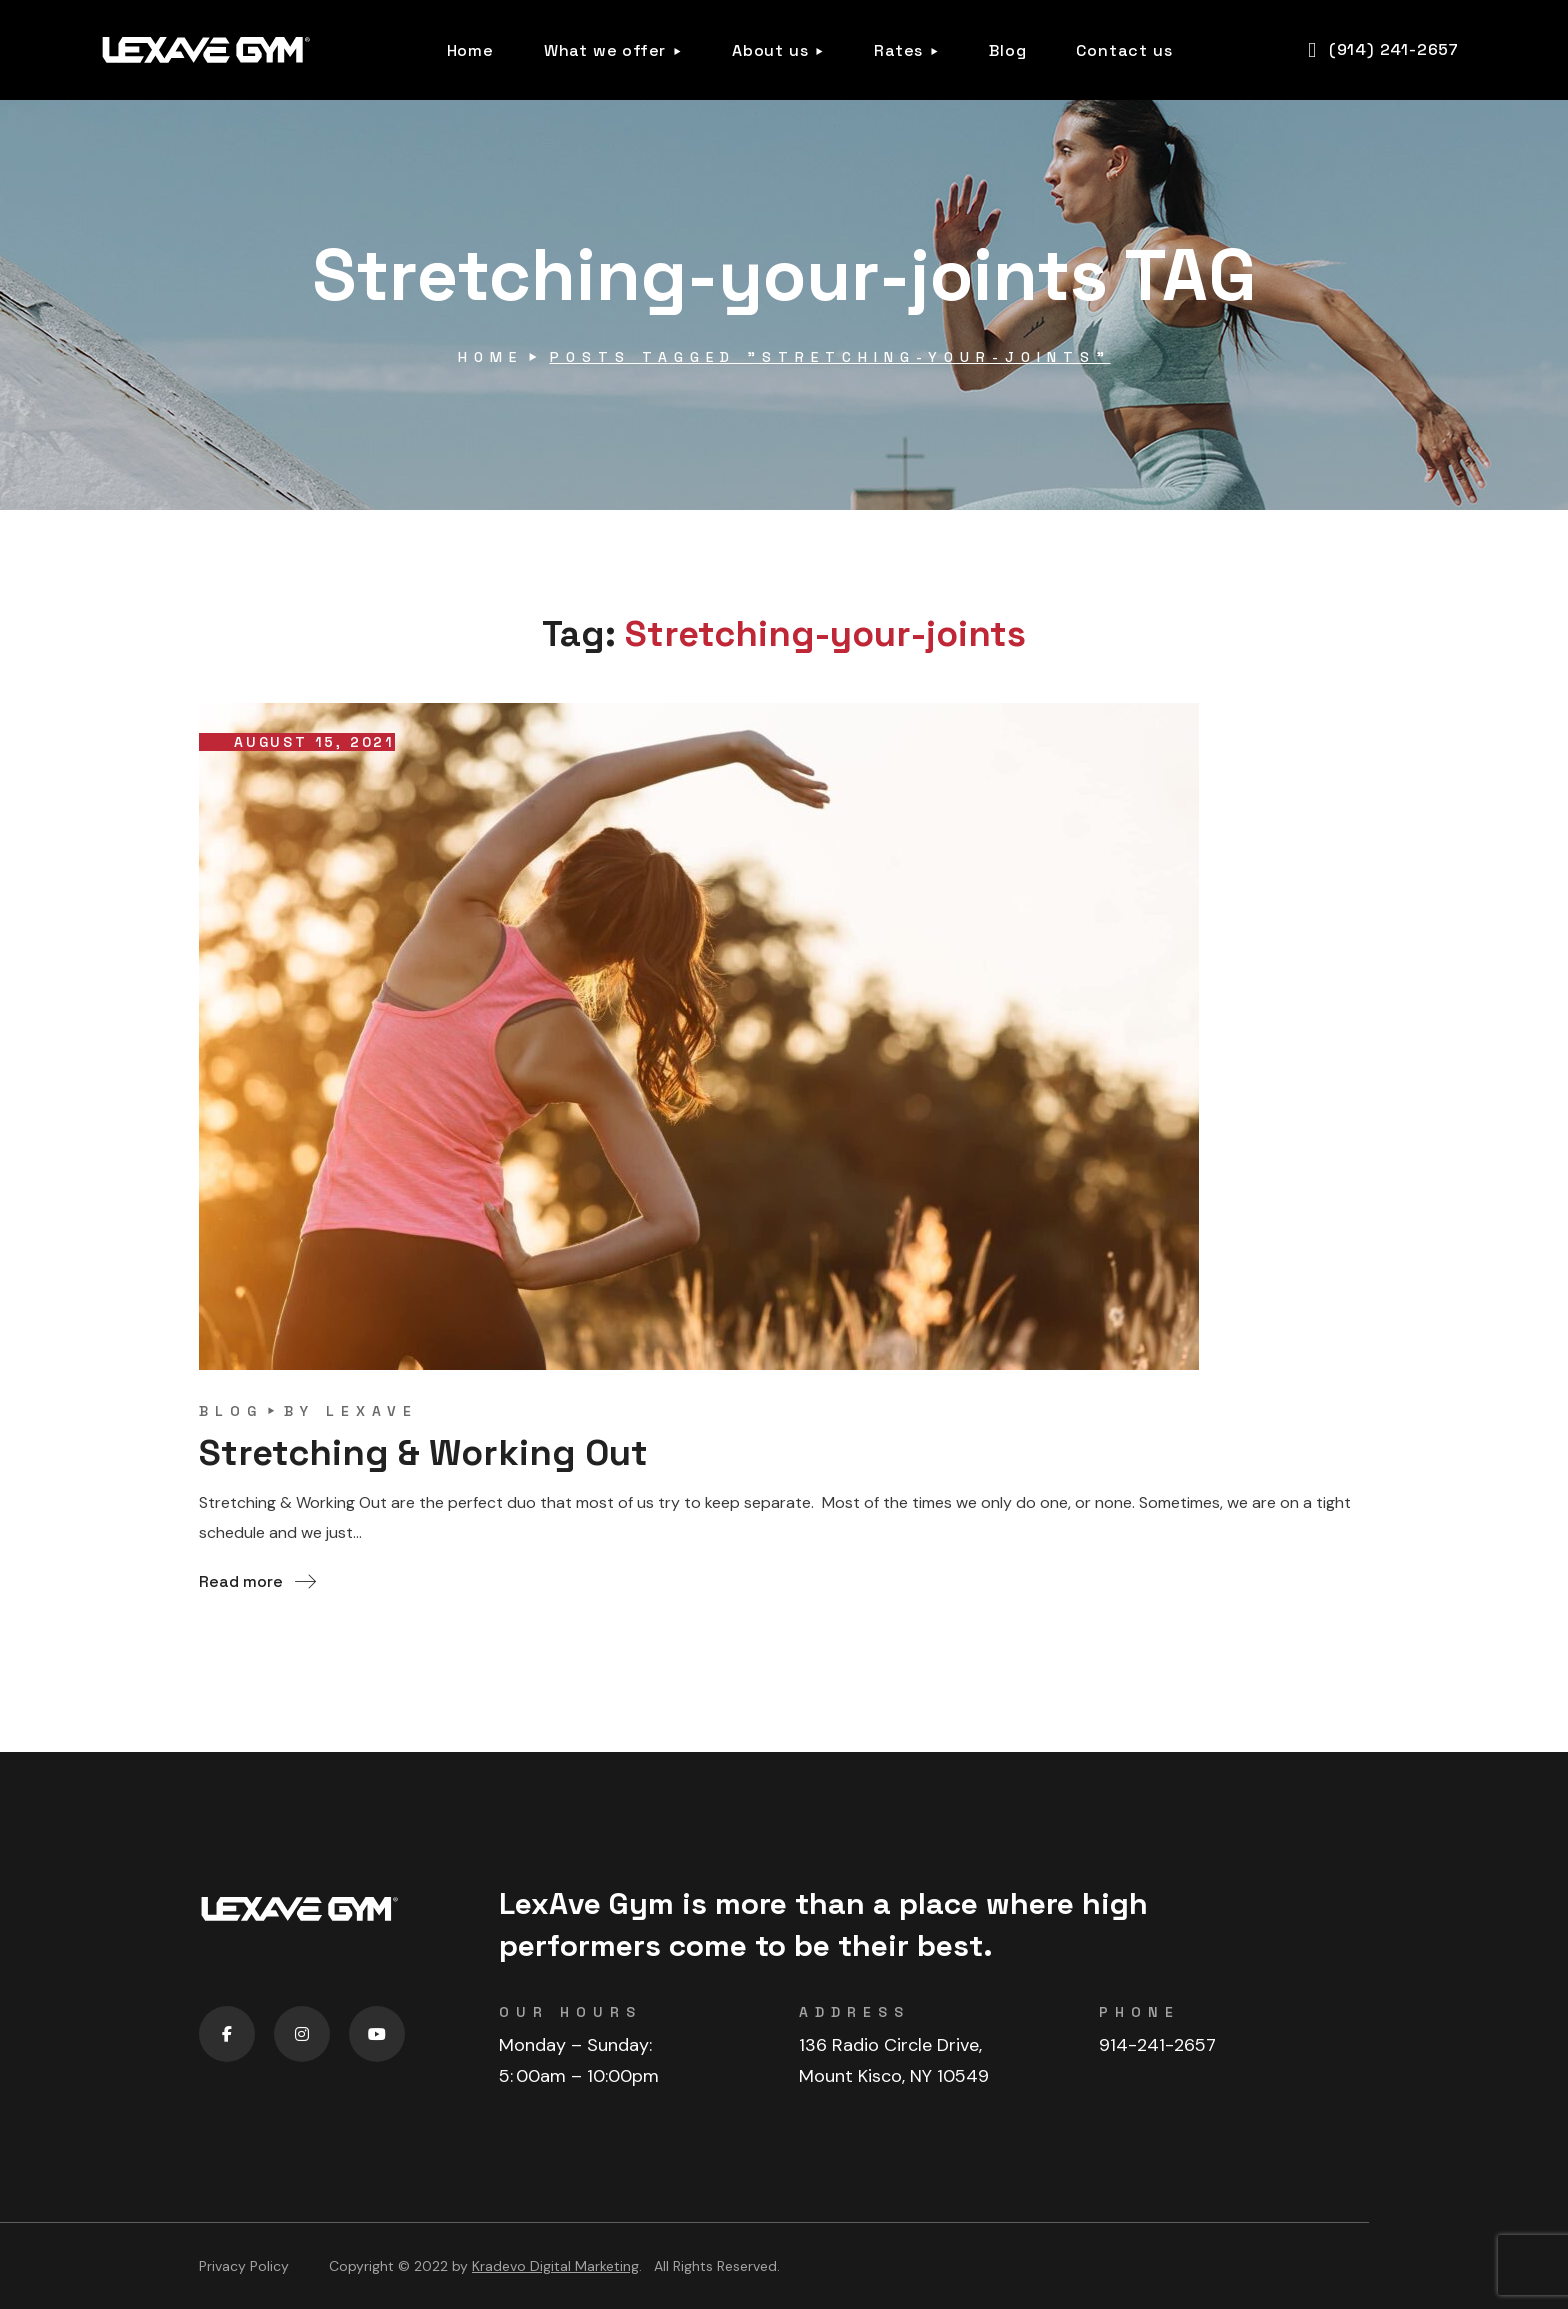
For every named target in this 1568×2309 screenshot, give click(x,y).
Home (490, 357)
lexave (372, 1411)
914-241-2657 (1157, 2045)
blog (231, 1411)
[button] (1383, 50)
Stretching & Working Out (423, 1453)
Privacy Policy (244, 2266)
